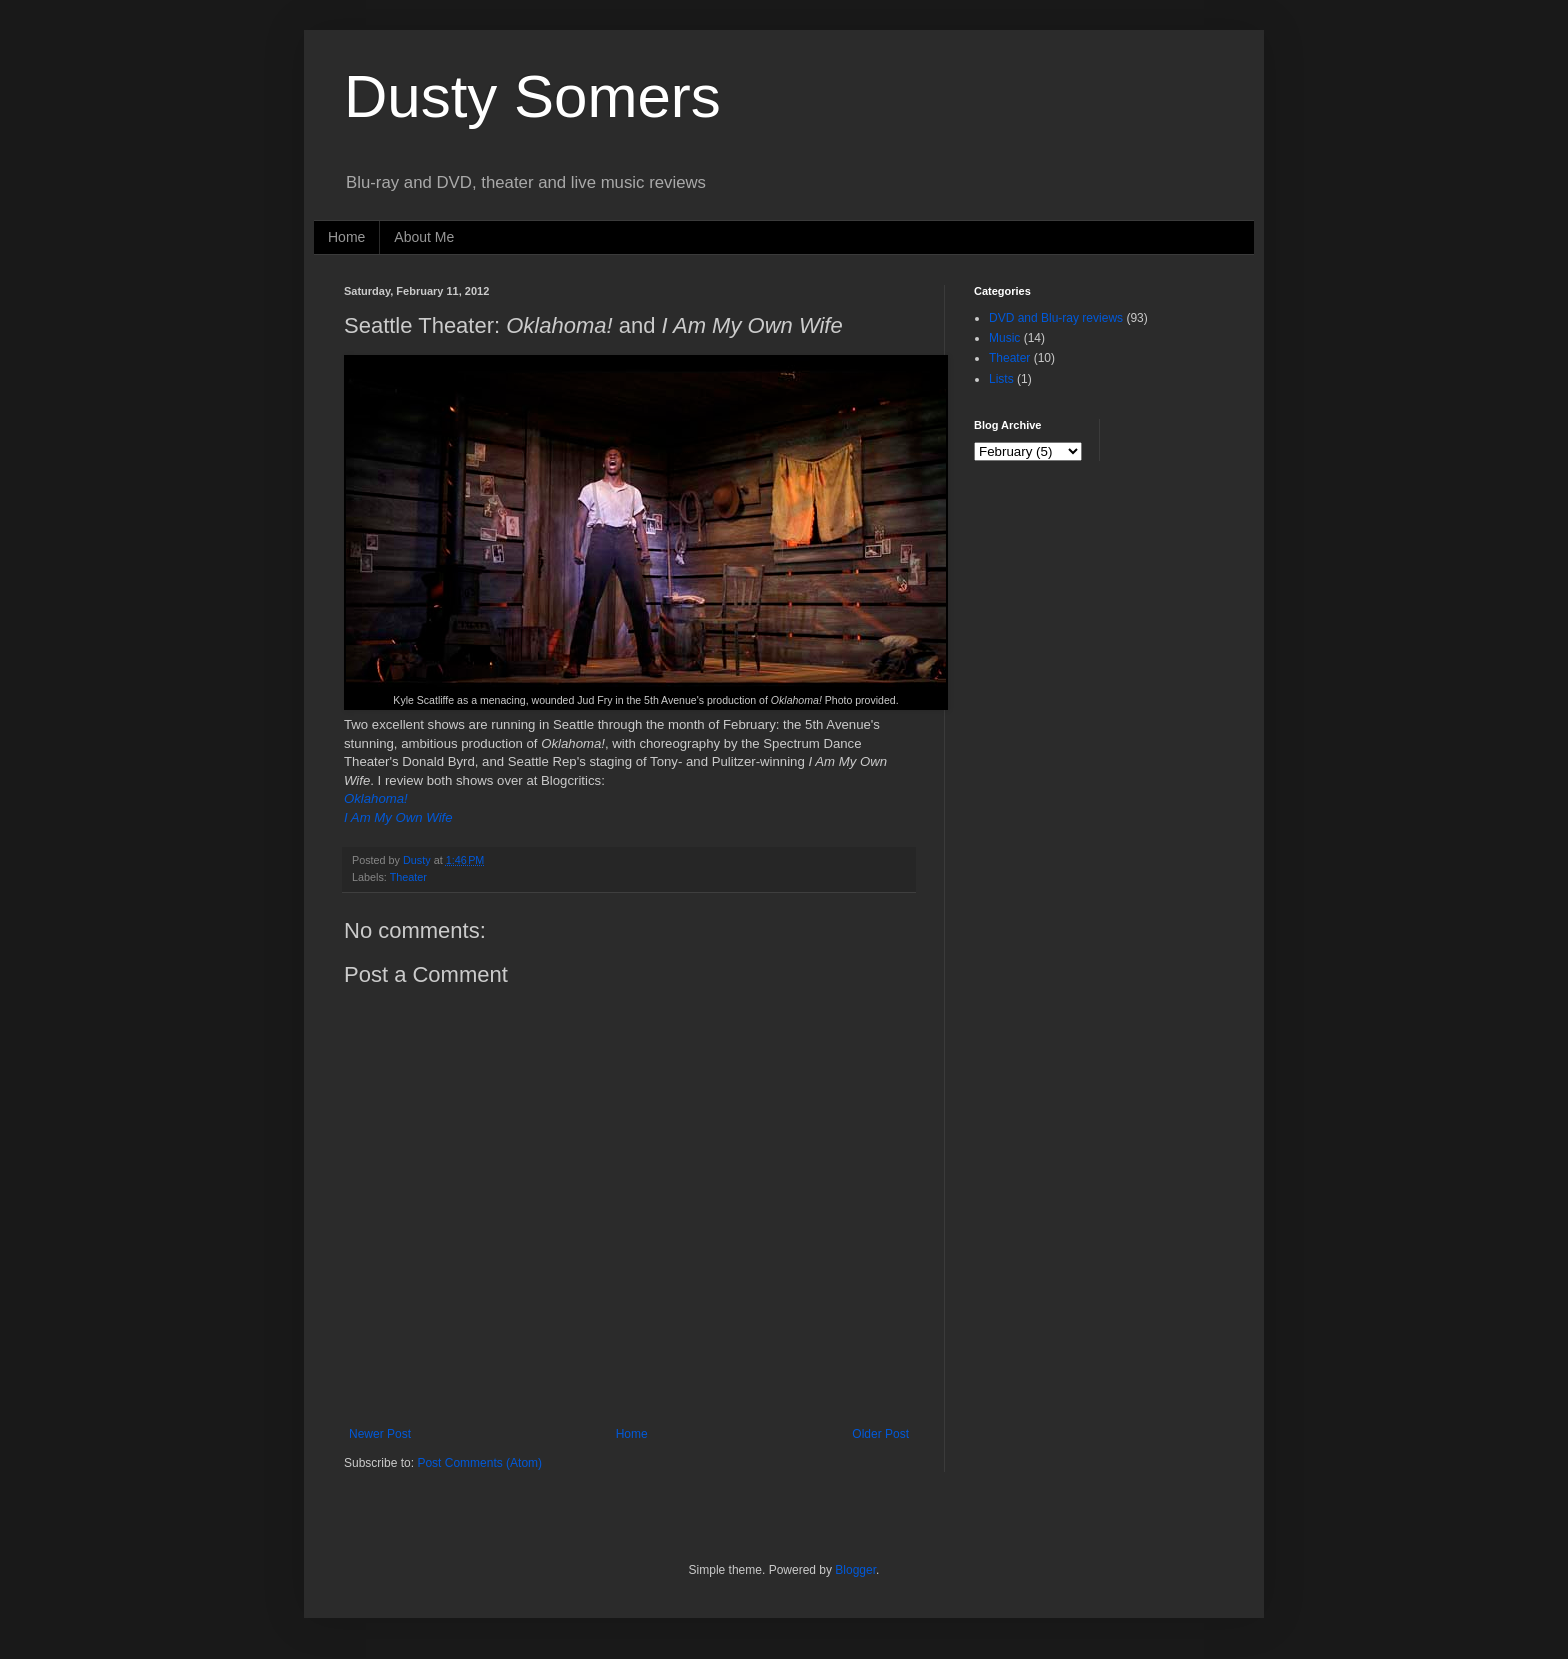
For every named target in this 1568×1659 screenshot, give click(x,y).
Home (346, 237)
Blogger (855, 1570)
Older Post (880, 1434)
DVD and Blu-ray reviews (1056, 318)
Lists (1001, 379)
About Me (424, 237)
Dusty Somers (532, 96)
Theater (408, 877)
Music (1004, 338)
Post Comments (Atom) (479, 1463)
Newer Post (380, 1434)
